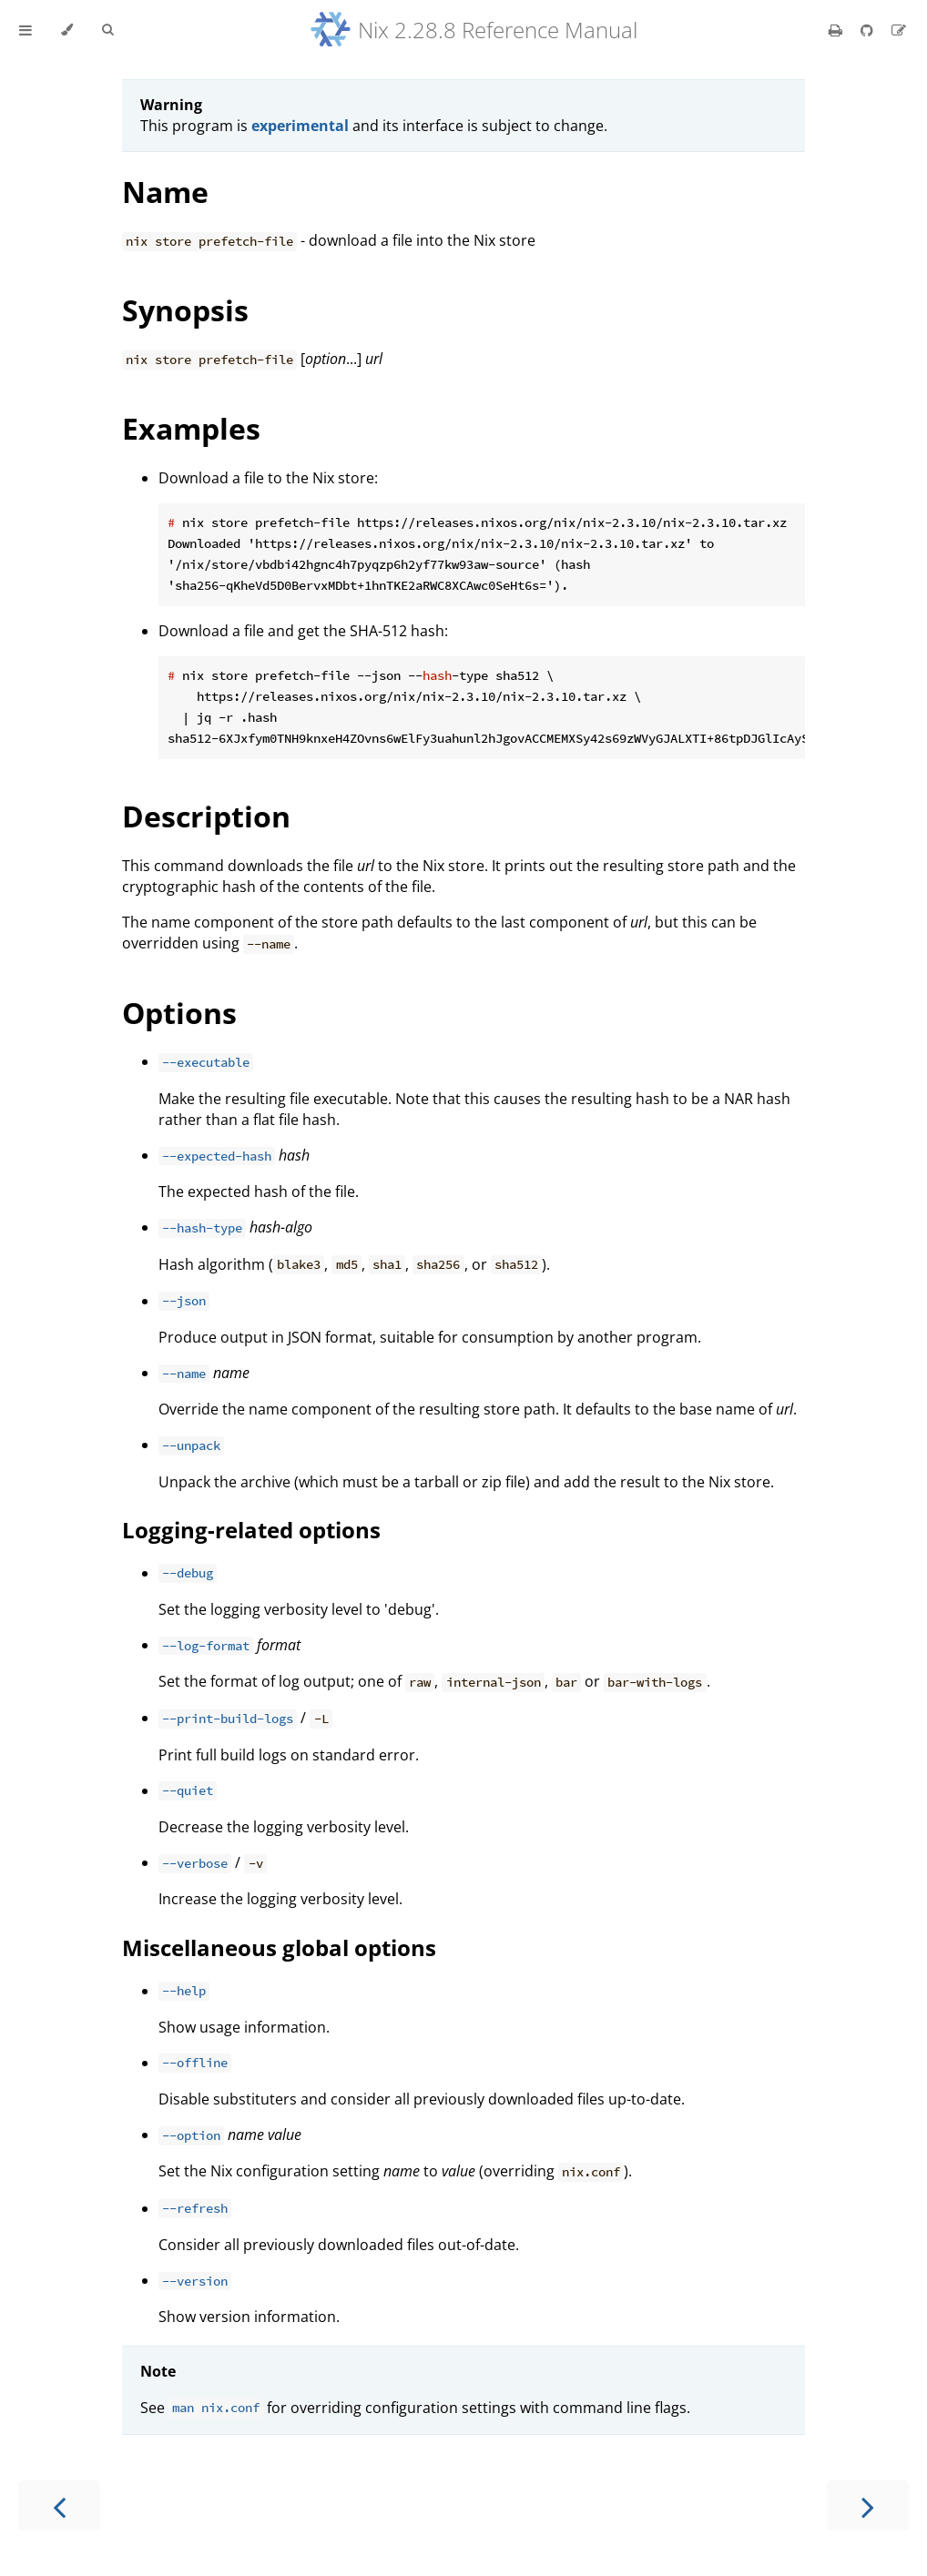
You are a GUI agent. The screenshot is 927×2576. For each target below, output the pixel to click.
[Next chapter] (868, 2505)
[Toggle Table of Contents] (25, 30)
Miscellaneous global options (279, 1947)
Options (179, 1012)
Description (206, 816)
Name (165, 191)
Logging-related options (251, 1530)
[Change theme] (66, 30)
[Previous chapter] (59, 2505)
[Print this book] (837, 30)
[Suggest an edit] (898, 30)
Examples (191, 428)
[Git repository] (868, 30)
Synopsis (185, 310)
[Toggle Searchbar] (107, 30)
